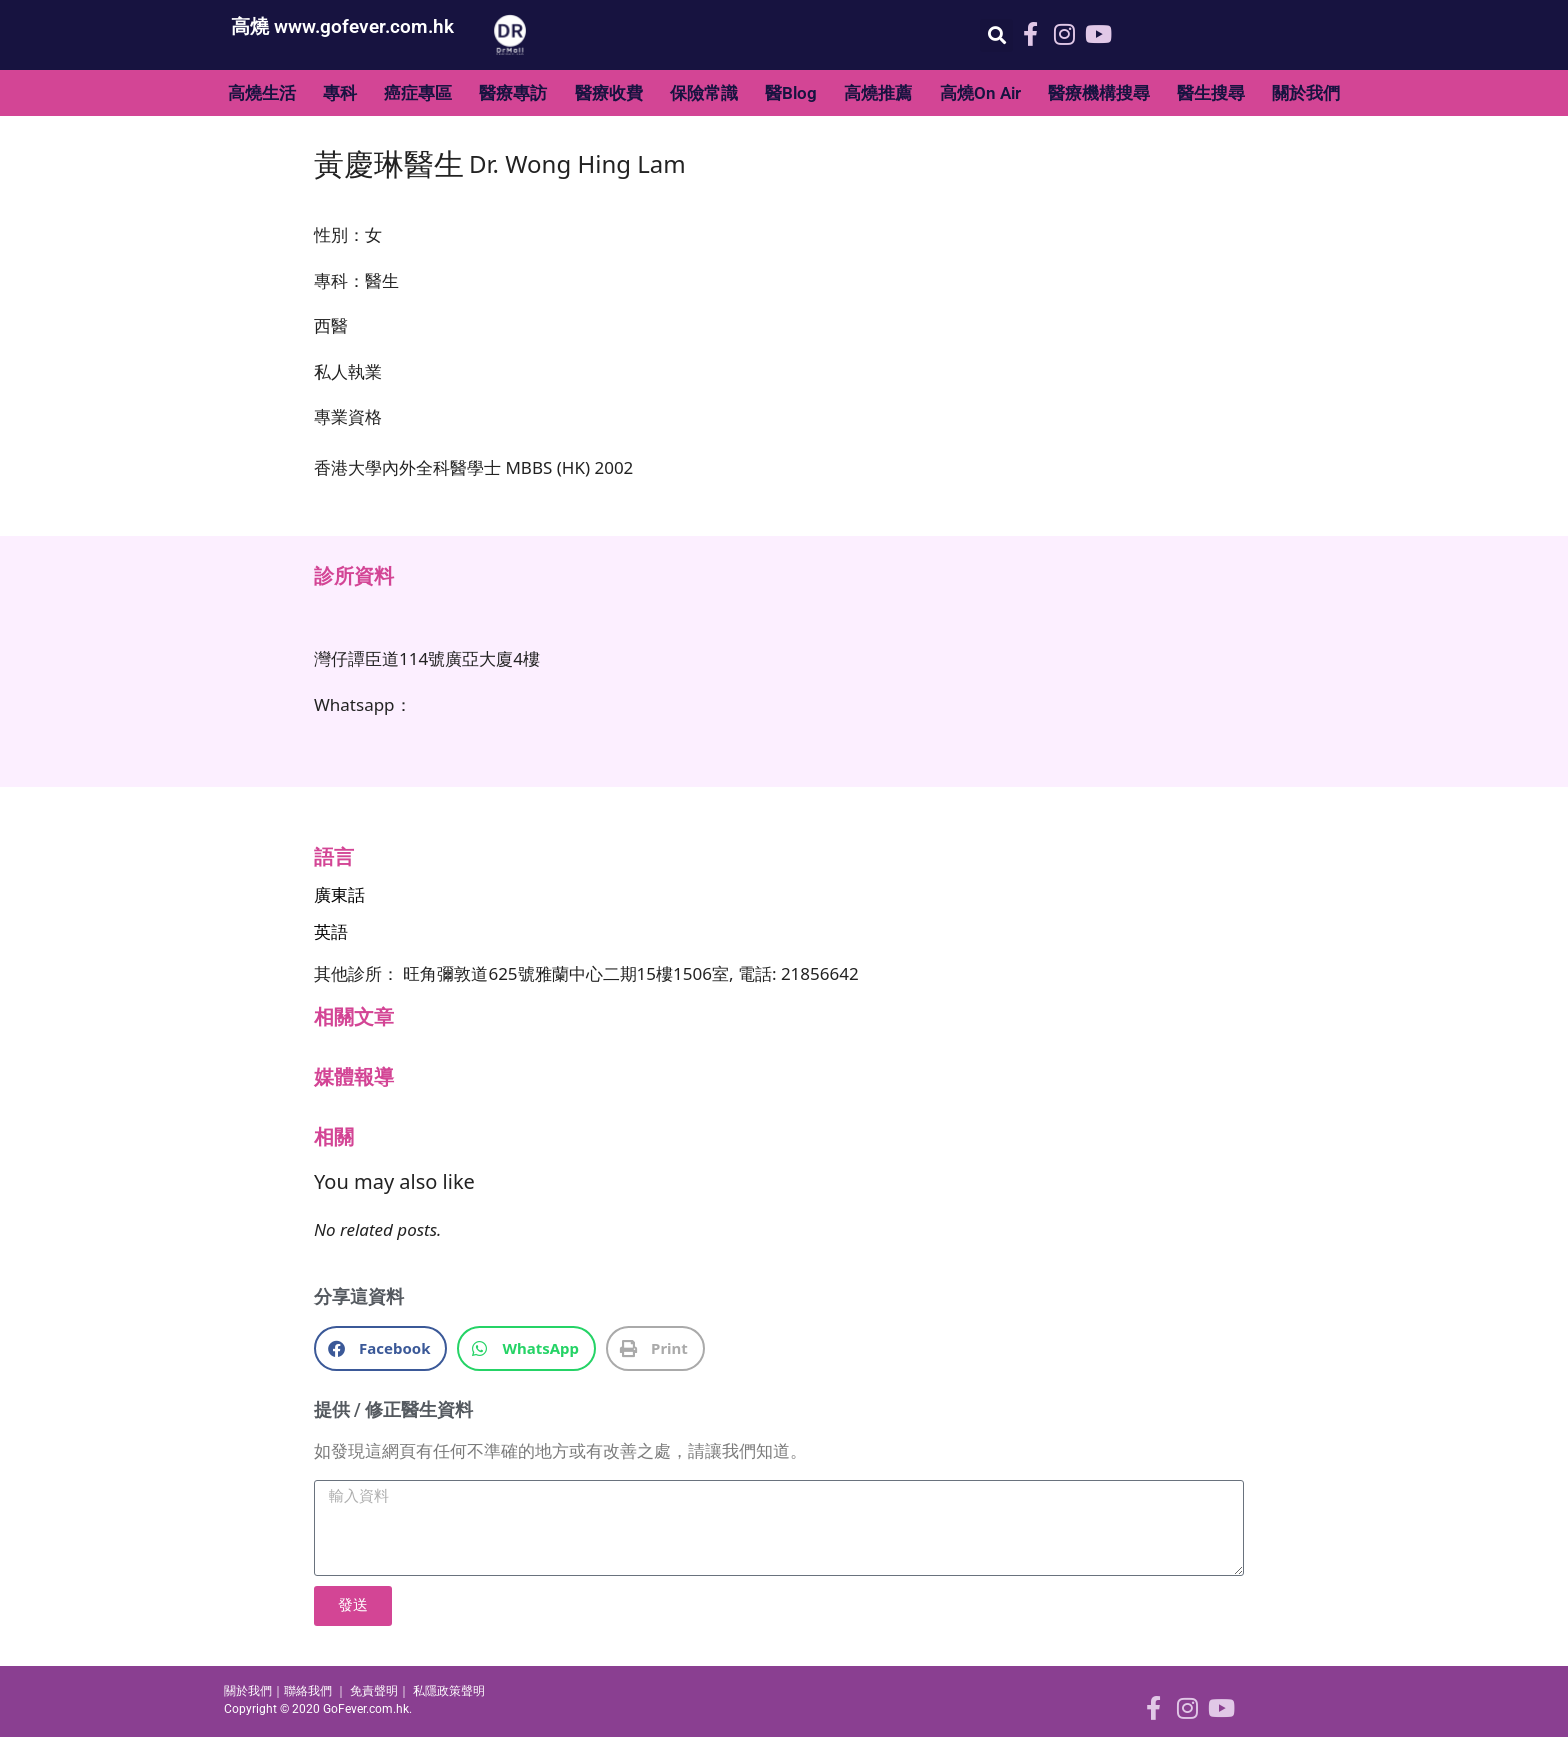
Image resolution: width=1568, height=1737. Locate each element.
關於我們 (1306, 93)
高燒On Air (980, 93)
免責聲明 (374, 1691)
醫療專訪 (513, 93)
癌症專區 (418, 93)
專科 (340, 93)
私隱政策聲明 (449, 1691)
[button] (996, 35)
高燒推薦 (878, 93)
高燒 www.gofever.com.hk (342, 26)
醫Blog (791, 93)
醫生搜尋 (1211, 93)
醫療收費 (609, 93)
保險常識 (704, 93)
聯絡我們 (308, 1691)
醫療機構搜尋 (1099, 93)
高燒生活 (262, 93)
